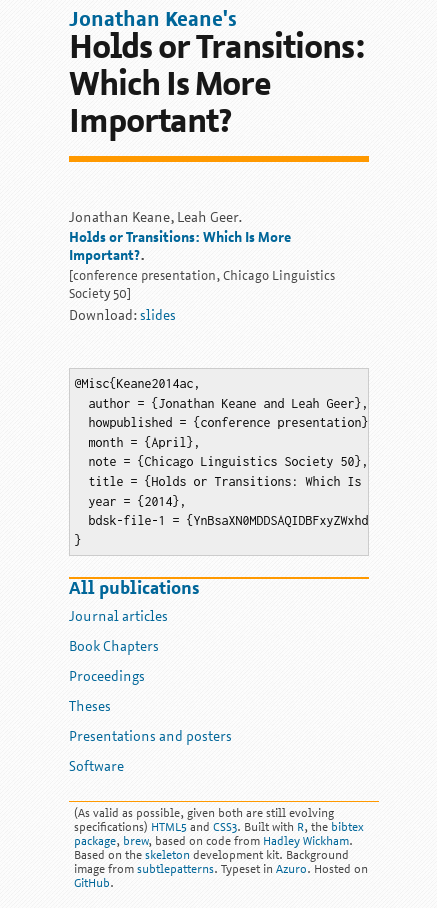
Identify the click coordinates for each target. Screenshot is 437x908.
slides (158, 316)
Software (96, 767)
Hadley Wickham (306, 842)
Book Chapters (114, 647)
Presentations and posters (150, 737)
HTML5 (169, 828)
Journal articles (118, 617)
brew (135, 842)
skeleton (167, 856)
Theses (90, 707)
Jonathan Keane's (153, 20)
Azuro (291, 870)
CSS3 (225, 828)
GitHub (92, 884)
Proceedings (107, 677)
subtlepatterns (175, 870)
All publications (134, 589)
